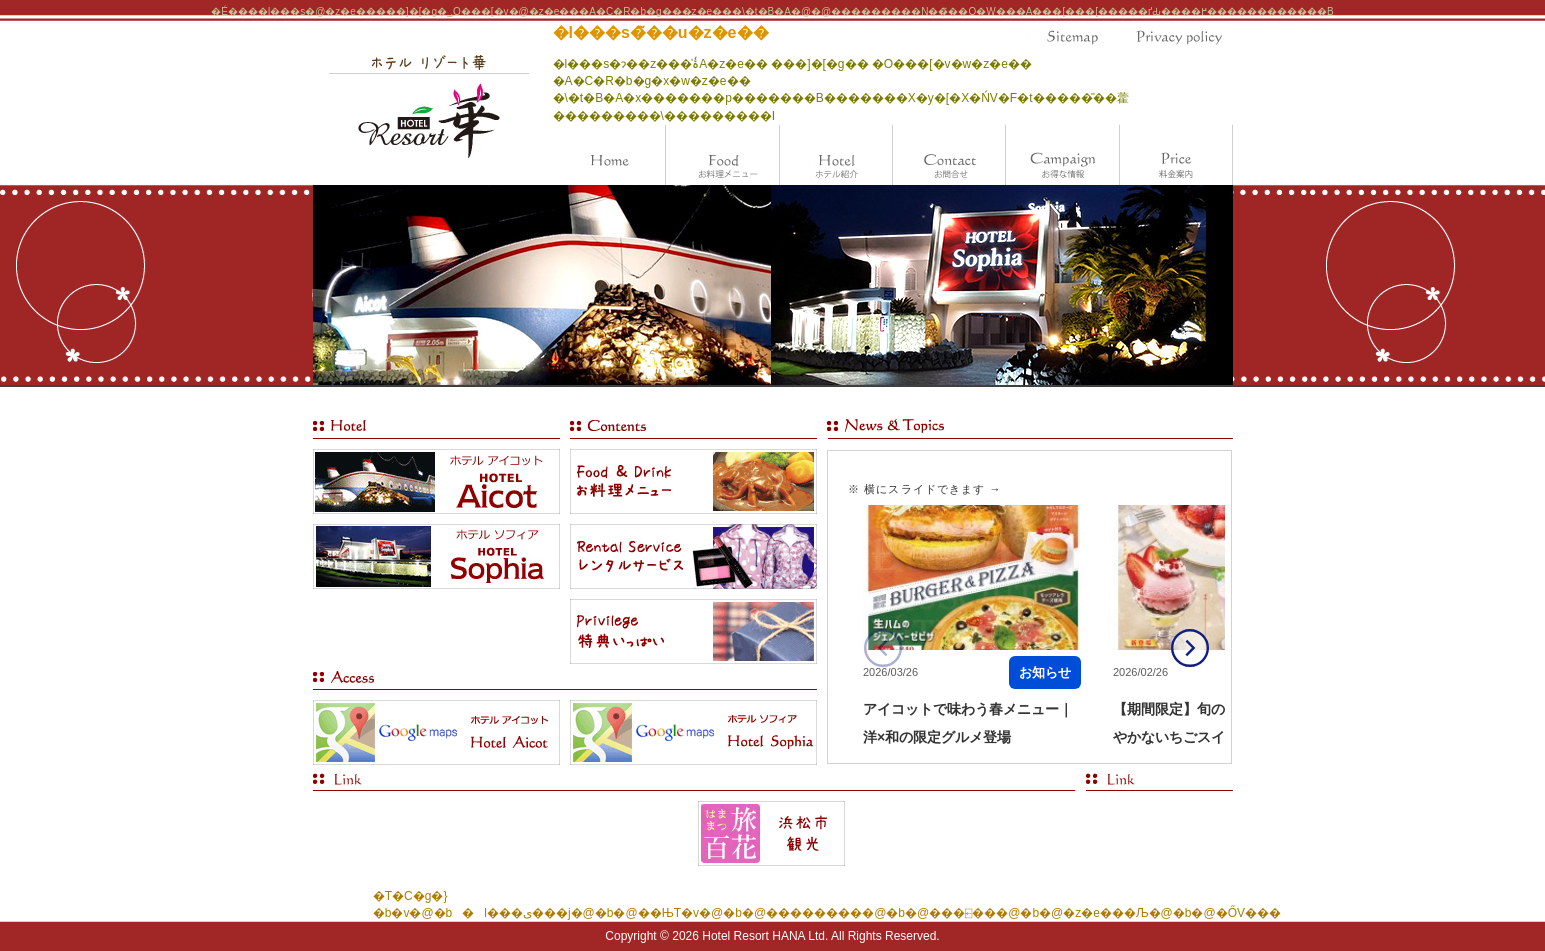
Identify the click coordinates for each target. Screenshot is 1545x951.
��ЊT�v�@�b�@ (702, 913)
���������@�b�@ (847, 913)
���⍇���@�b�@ (996, 913)
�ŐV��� (1248, 913)
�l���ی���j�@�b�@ (544, 913)
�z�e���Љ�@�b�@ (1139, 913)
